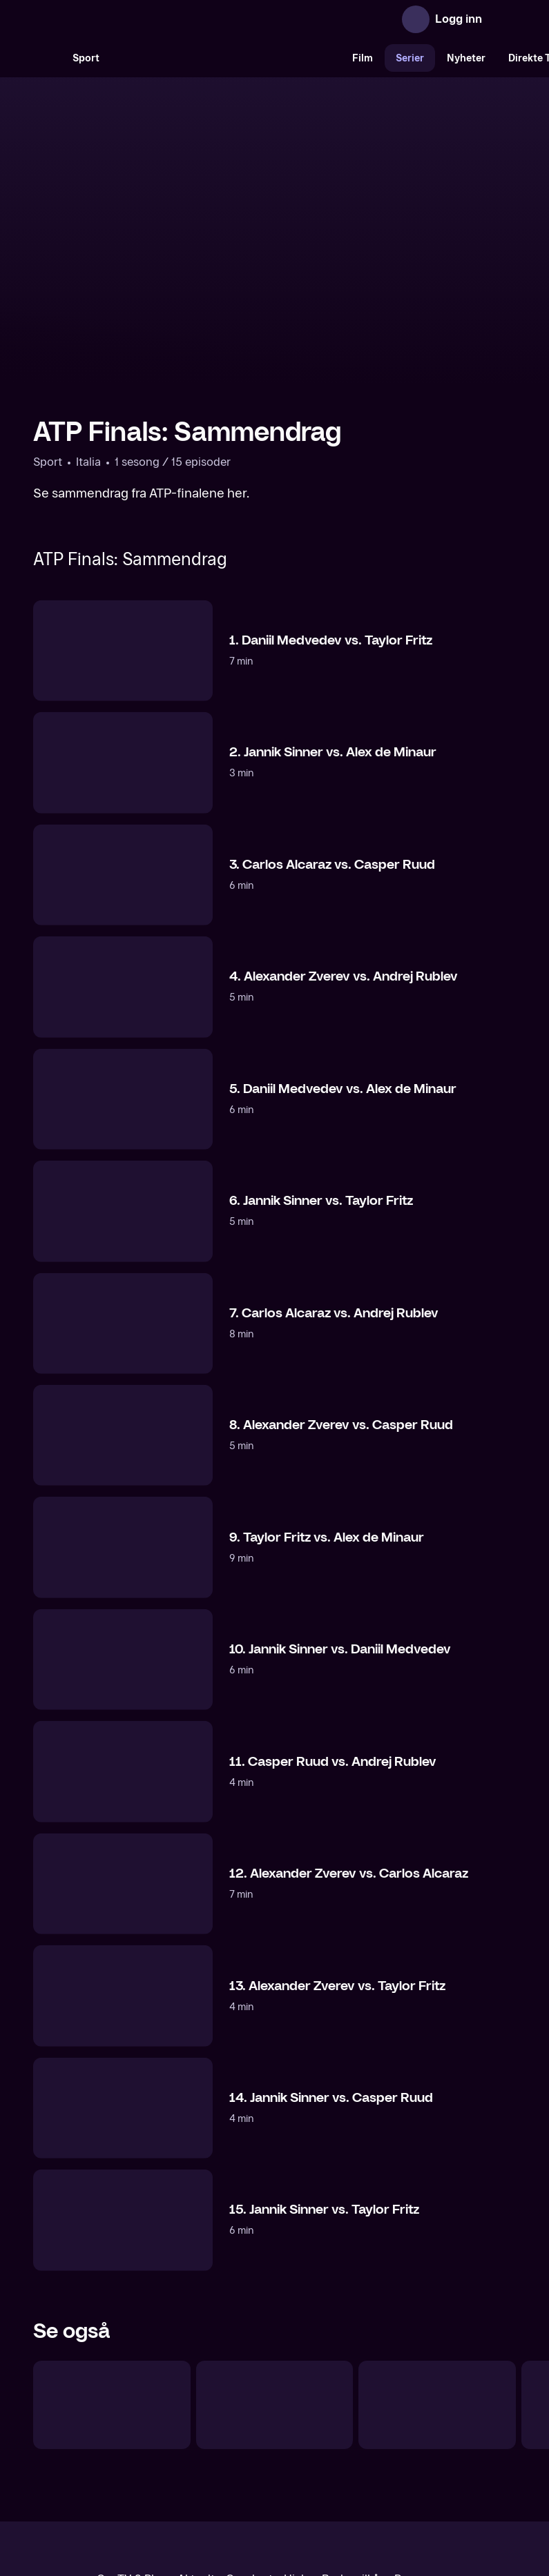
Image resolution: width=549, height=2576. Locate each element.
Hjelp (297, 2455)
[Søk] (47, 58)
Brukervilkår (352, 2455)
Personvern (423, 2455)
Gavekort (249, 2455)
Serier (410, 58)
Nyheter (466, 58)
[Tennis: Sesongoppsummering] (112, 2281)
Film (362, 58)
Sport (86, 58)
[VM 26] (225, 58)
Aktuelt (196, 2455)
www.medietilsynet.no (359, 2502)
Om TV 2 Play (131, 2455)
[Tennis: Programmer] (437, 2281)
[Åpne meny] (502, 19)
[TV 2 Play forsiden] (136, 19)
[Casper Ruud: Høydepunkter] (275, 2281)
